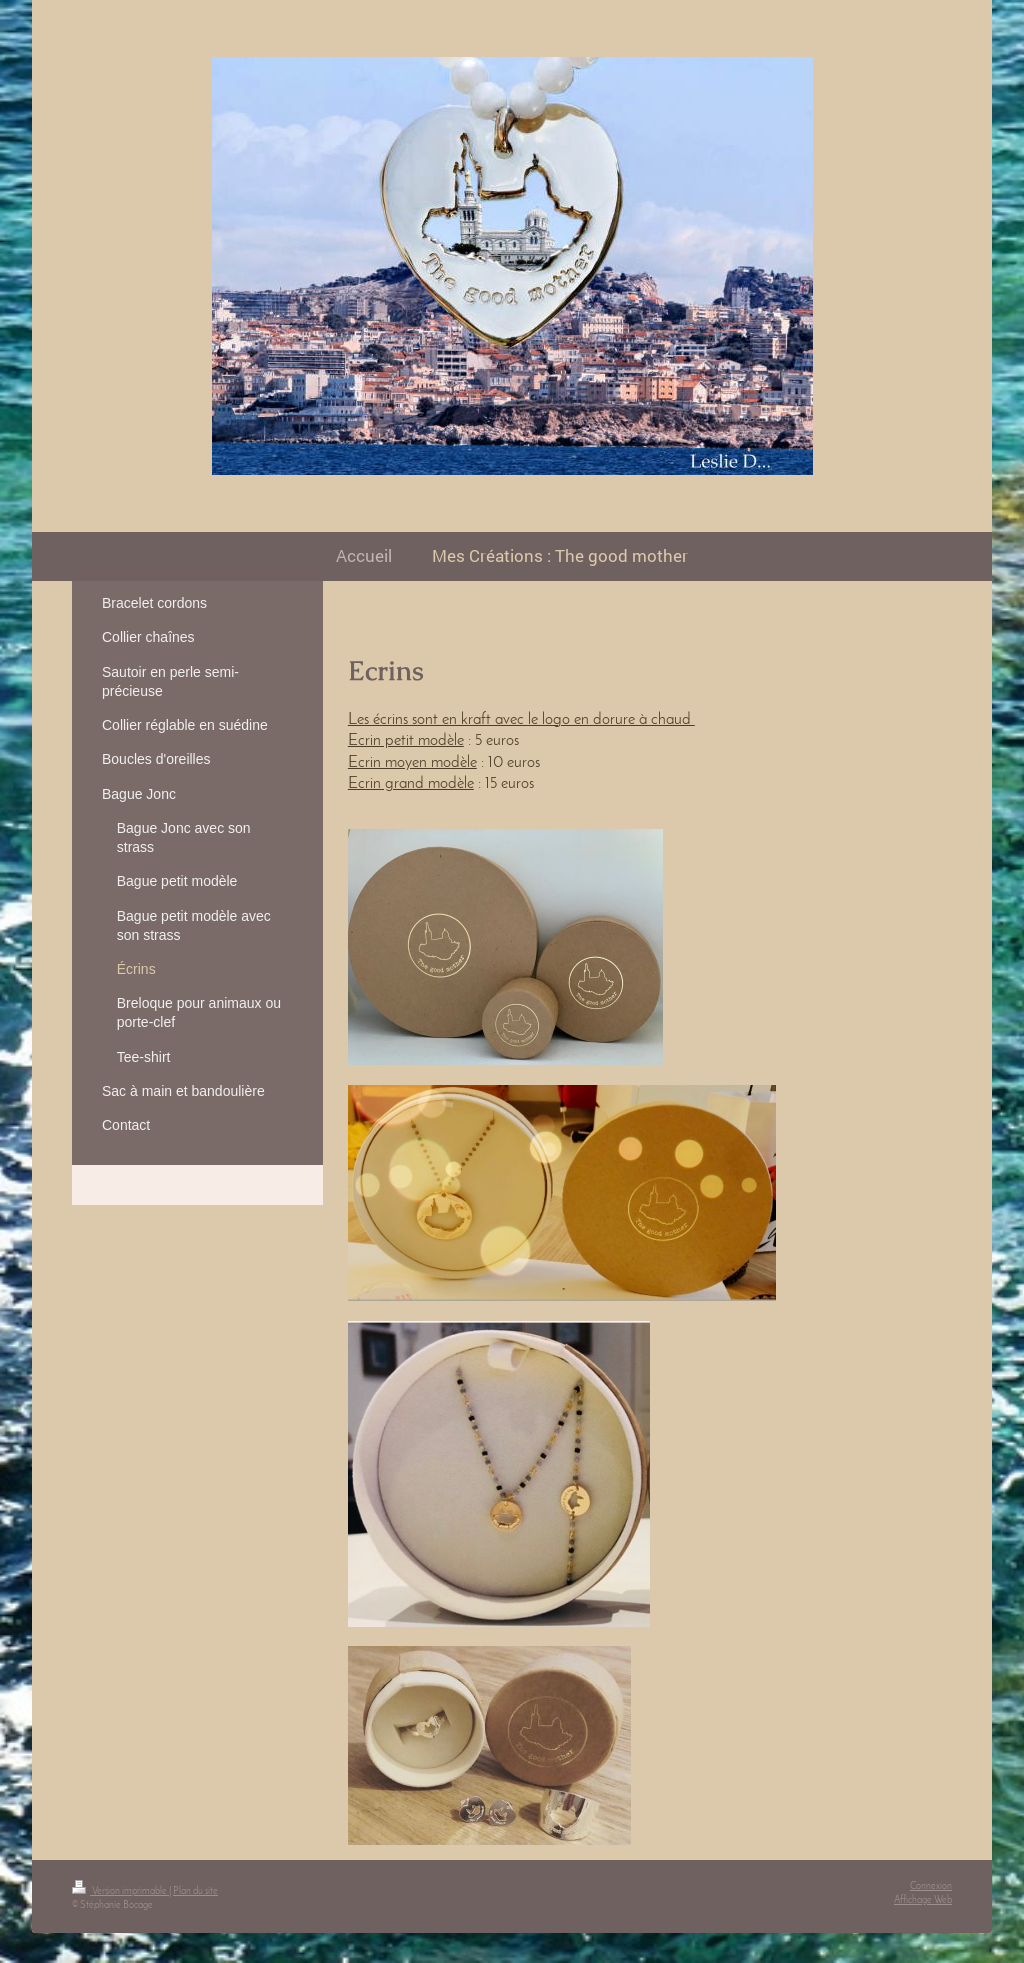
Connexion (931, 1886)
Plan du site (195, 1891)
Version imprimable (120, 1891)
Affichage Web (923, 1900)
